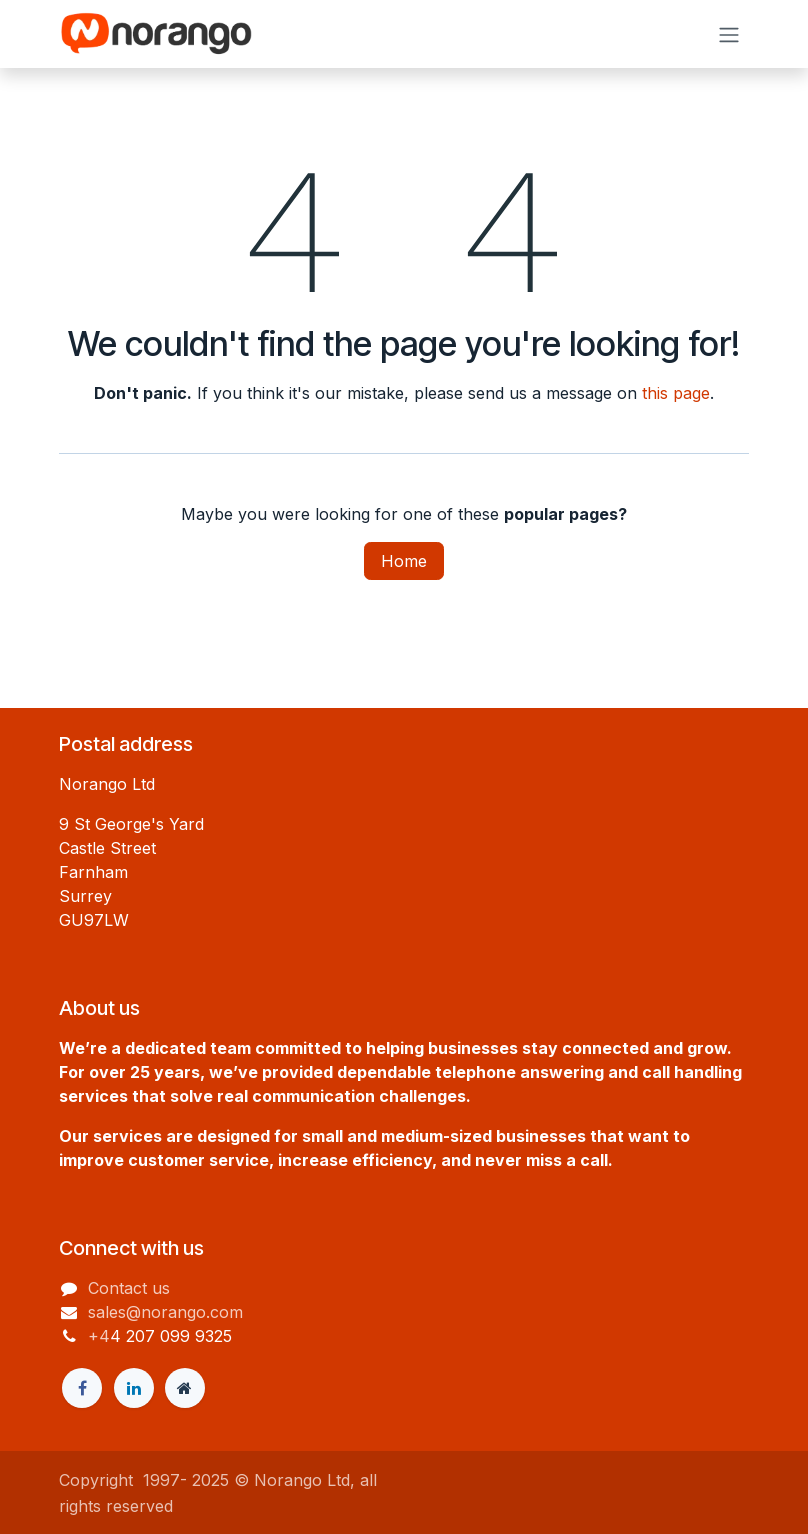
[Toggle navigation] (729, 34)
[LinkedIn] (134, 1388)
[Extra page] (185, 1388)
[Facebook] (82, 1388)
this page (676, 393)
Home (404, 561)
